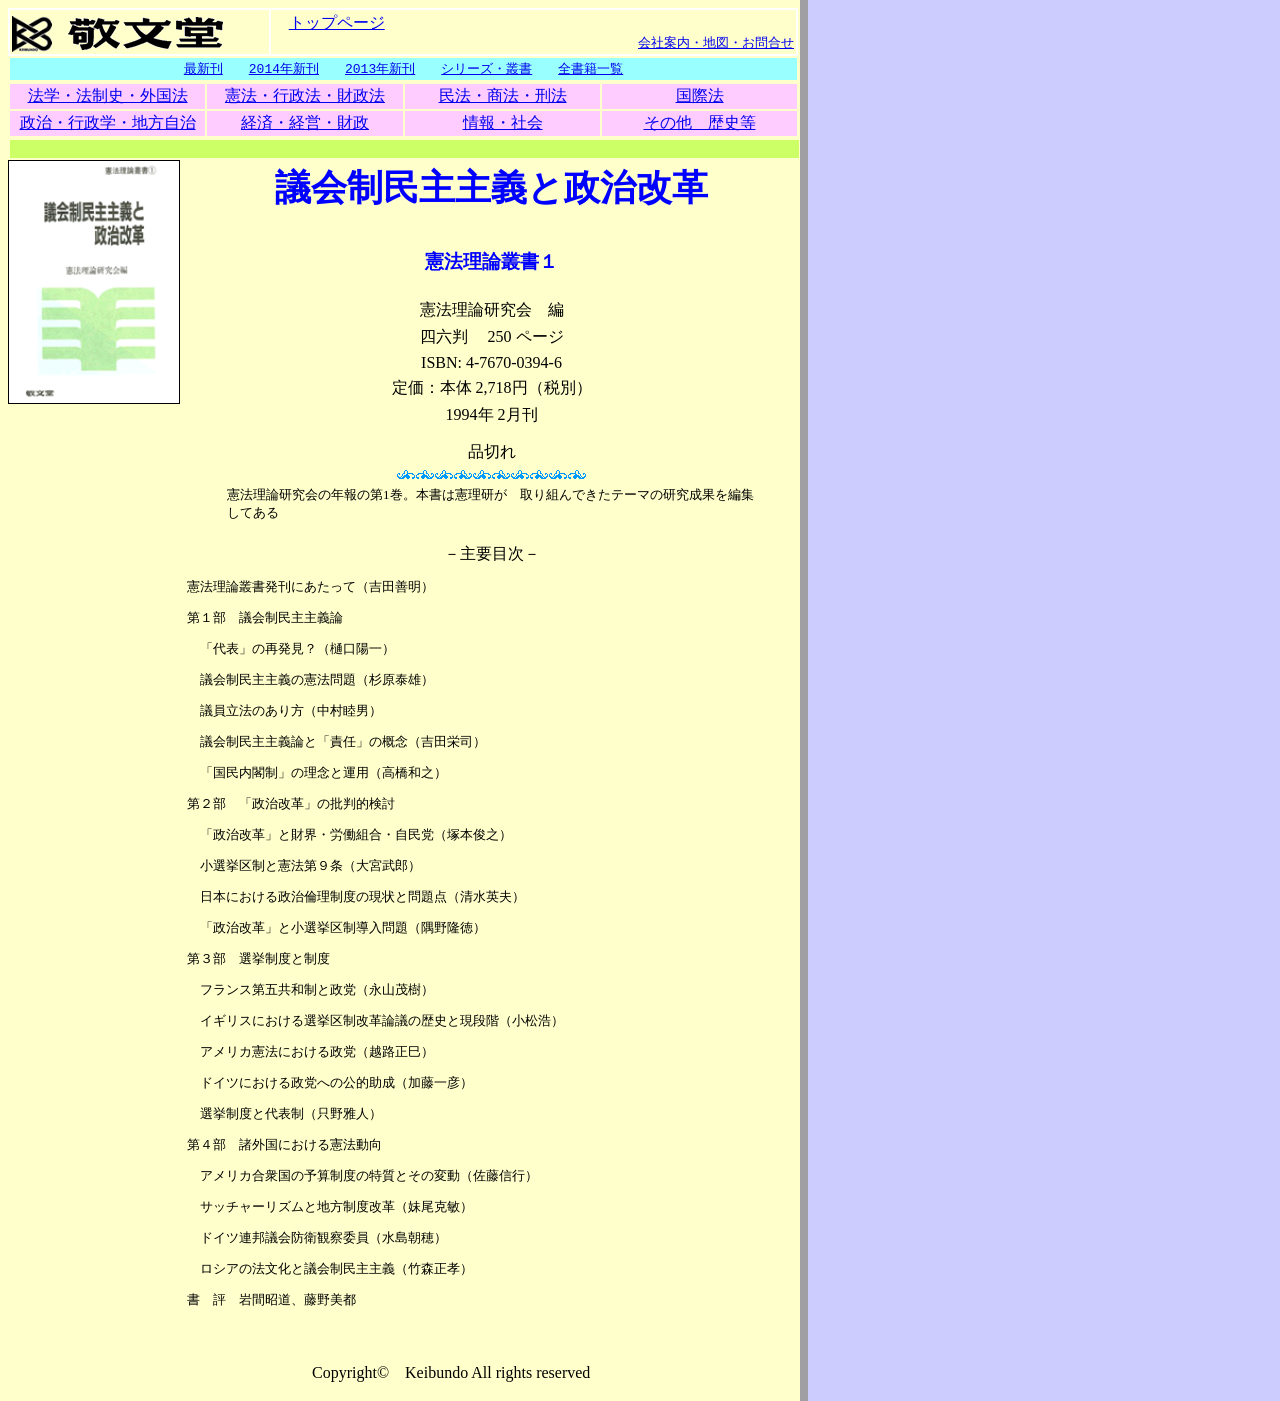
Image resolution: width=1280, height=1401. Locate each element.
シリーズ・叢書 (486, 69)
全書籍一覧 (590, 69)
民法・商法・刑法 (503, 96)
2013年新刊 (380, 69)
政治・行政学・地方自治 (108, 123)
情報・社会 (503, 123)
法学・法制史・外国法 (108, 96)
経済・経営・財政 (305, 123)
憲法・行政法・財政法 (305, 96)
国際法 (700, 96)
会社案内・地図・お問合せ (716, 42)
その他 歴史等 (700, 123)
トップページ (337, 21)
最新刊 (203, 69)
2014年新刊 (284, 69)
